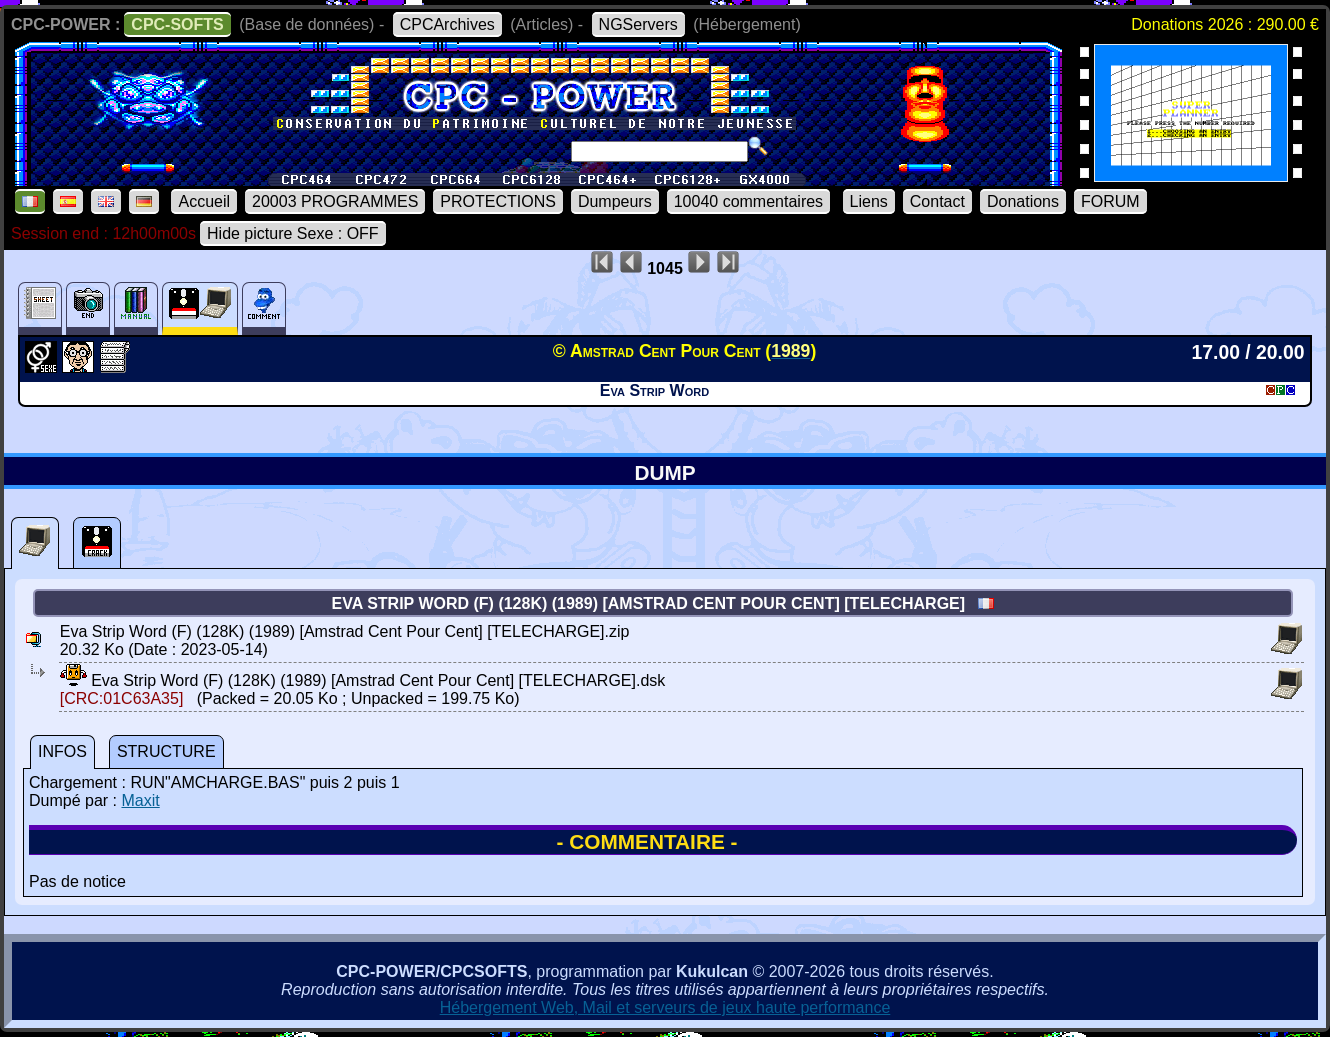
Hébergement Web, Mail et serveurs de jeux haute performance (665, 1007)
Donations (1023, 201)
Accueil (204, 201)
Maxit (140, 800)
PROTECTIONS (498, 201)
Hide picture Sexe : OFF (293, 233)
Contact (937, 201)
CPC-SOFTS (177, 24)
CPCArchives (447, 24)
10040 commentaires (748, 201)
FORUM (1110, 201)
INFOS (62, 751)
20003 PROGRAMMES (335, 201)
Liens (869, 201)
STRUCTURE (166, 751)
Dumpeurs (615, 201)
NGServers (638, 24)
